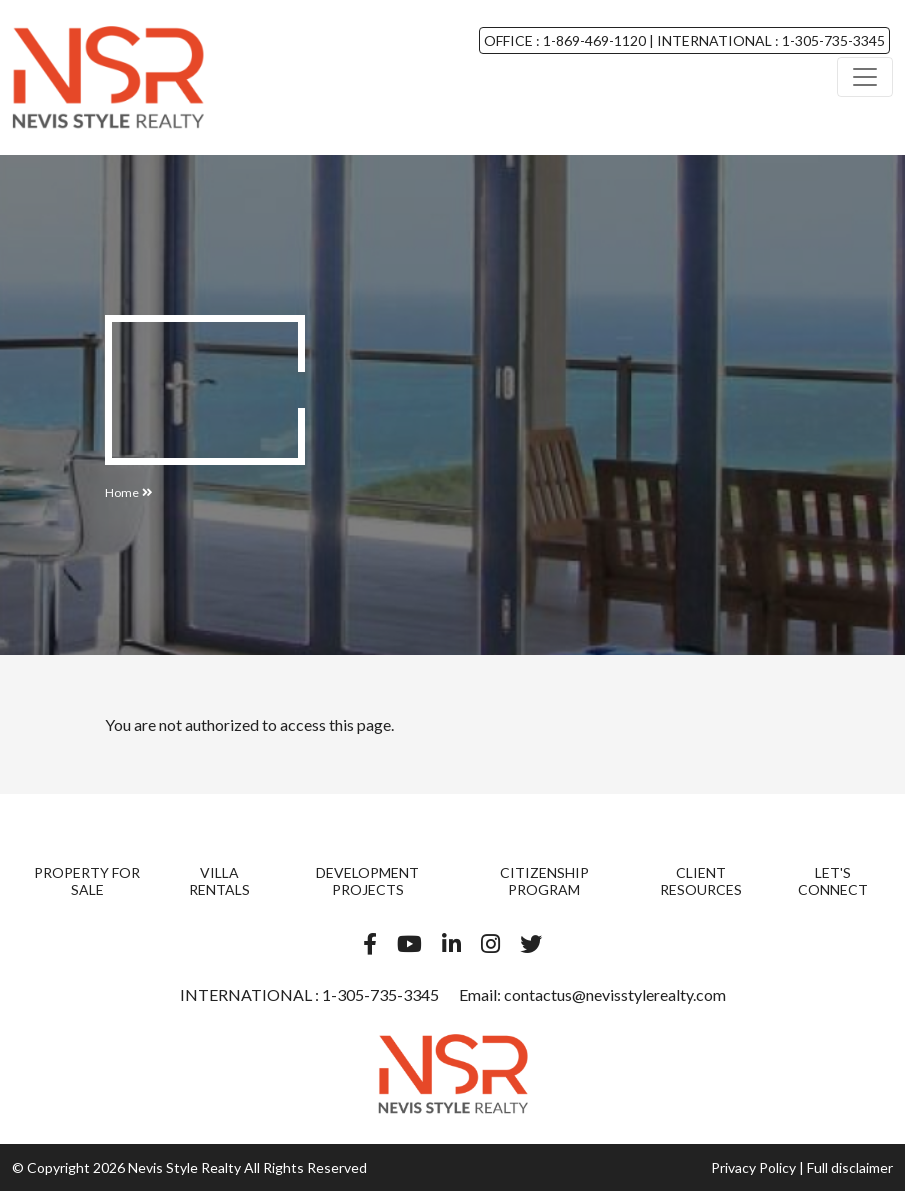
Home (122, 492)
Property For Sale (87, 881)
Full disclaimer (850, 1167)
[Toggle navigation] (865, 77)
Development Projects (367, 881)
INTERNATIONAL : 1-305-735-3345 (769, 40)
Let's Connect (833, 881)
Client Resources (701, 881)
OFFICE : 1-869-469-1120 (566, 40)
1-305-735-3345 (379, 994)
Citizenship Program (544, 881)
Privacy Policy (753, 1167)
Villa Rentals (219, 881)
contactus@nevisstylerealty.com (615, 994)
